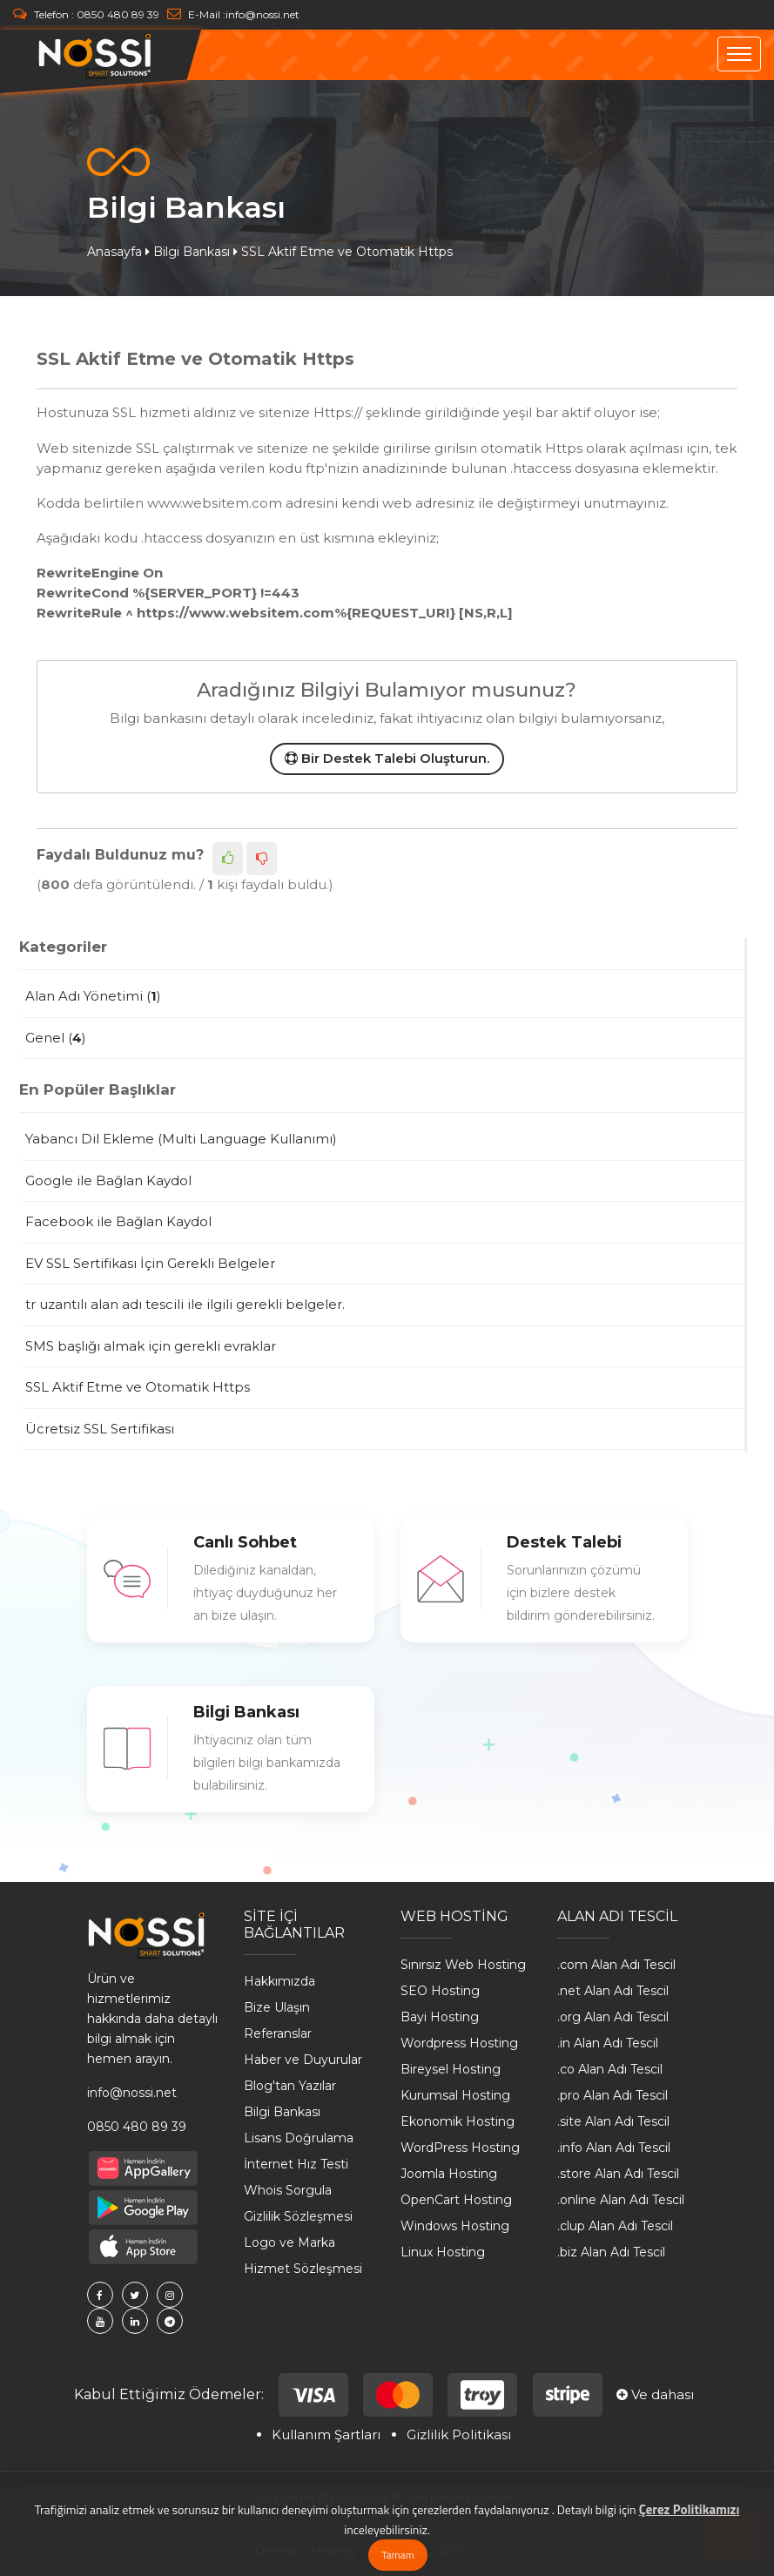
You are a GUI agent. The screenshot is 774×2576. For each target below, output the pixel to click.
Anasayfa (114, 252)
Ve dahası (655, 2394)
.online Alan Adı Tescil (620, 2200)
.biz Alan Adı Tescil (611, 2252)
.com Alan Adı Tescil (616, 1964)
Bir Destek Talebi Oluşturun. (387, 758)
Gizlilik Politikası (459, 2434)
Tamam (397, 2554)
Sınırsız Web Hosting (463, 1964)
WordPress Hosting (460, 2147)
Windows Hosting (454, 2226)
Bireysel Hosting (450, 2069)
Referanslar (278, 2033)
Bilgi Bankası (191, 252)
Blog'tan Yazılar (290, 2086)
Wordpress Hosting (459, 2043)
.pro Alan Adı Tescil (612, 2095)
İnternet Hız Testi (296, 2164)
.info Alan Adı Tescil (613, 2147)
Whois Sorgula (288, 2190)
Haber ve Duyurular (303, 2059)
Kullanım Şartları (326, 2434)
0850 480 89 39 (118, 14)
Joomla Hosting (448, 2174)
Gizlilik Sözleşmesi (298, 2216)
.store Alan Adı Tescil (618, 2174)
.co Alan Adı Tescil (610, 2069)
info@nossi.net (262, 14)
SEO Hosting (440, 1991)
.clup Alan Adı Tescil (615, 2226)
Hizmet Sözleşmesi (303, 2268)
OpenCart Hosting (456, 2200)
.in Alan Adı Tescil (607, 2043)
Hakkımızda (279, 1981)
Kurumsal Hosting (455, 2095)
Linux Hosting (442, 2252)
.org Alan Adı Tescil (613, 2017)
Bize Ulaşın (277, 2007)
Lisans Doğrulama (298, 2138)
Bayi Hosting (439, 2017)
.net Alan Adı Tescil (613, 1991)
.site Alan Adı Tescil (613, 2121)
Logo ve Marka (289, 2242)
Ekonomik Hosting (457, 2121)
